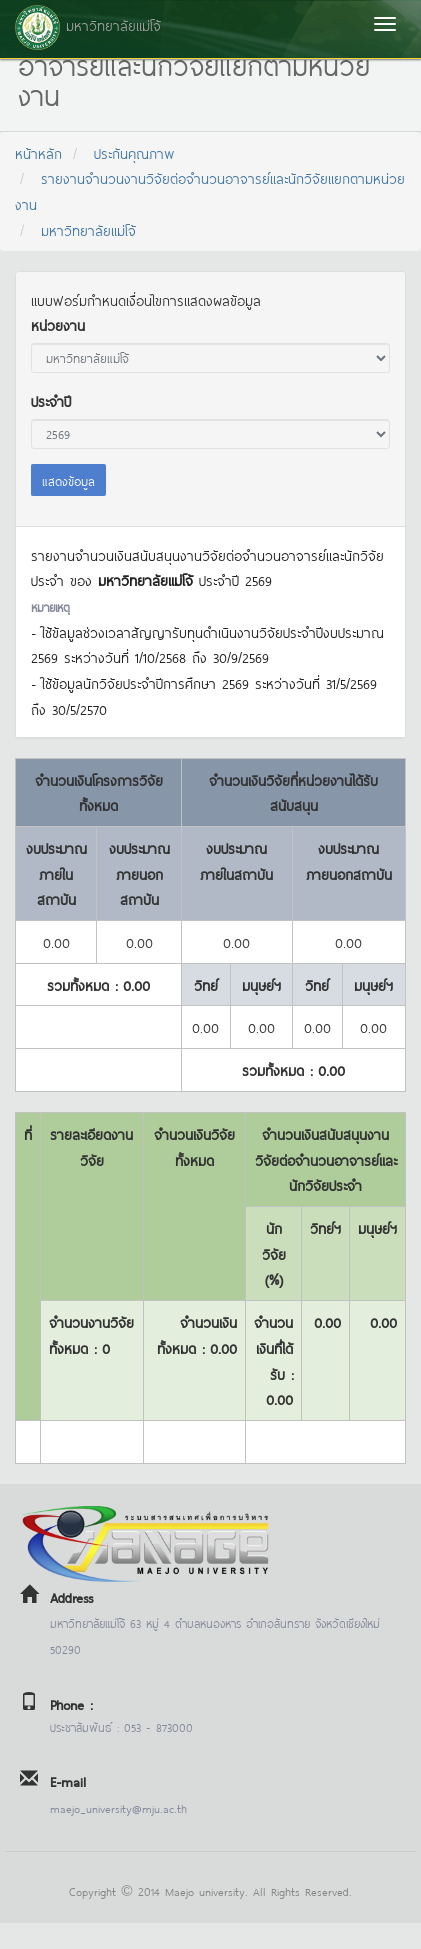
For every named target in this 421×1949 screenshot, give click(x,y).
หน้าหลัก (38, 152)
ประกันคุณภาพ (134, 152)
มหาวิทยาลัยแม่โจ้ (88, 229)
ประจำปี (51, 400)
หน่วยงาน (58, 324)
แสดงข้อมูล (68, 480)
